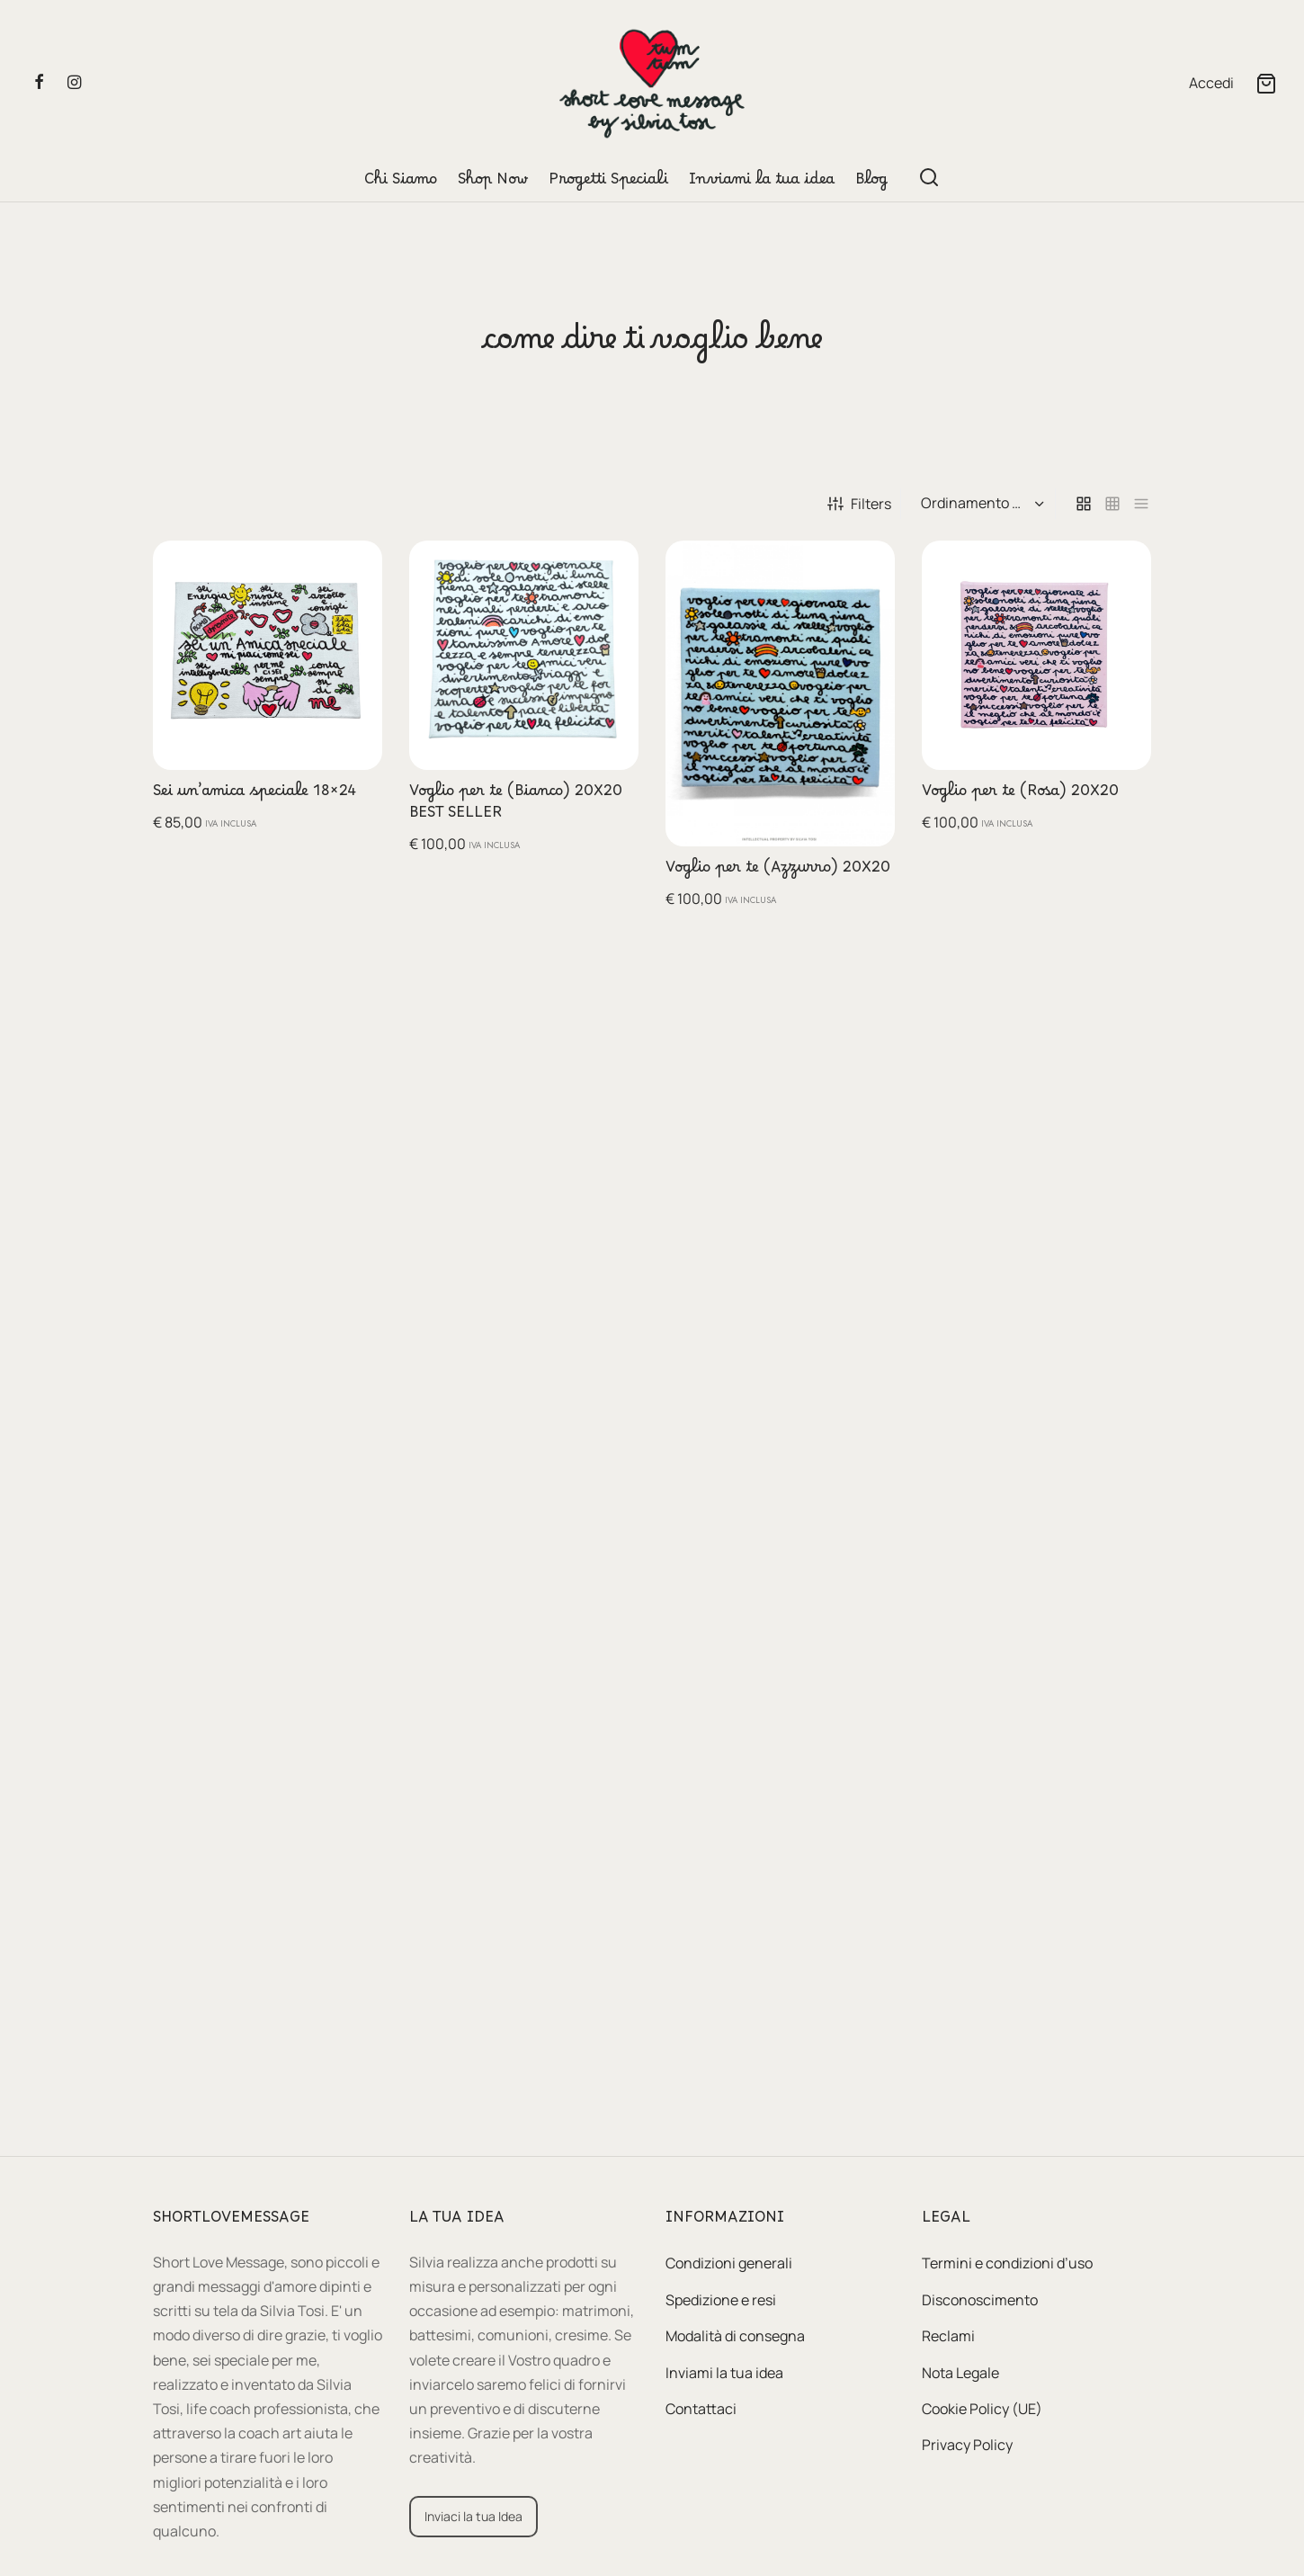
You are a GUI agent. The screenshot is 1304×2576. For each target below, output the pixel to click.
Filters (859, 504)
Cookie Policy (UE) (982, 2409)
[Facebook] (39, 83)
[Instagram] (74, 83)
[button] (354, 568)
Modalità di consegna (735, 2336)
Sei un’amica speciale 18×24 (254, 795)
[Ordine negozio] (980, 504)
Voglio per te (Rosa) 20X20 (1020, 795)
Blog (871, 183)
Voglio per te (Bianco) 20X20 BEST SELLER (515, 806)
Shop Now (493, 183)
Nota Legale (960, 2373)
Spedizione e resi (720, 2300)
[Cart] (1266, 83)
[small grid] (1112, 504)
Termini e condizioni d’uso (1007, 2263)
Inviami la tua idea (762, 183)
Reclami (948, 2336)
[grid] (1084, 504)
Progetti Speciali (608, 183)
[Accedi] (1211, 83)
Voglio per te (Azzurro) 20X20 (777, 871)
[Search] (929, 177)
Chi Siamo (400, 183)
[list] (1141, 504)
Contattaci (701, 2409)
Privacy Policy (967, 2445)
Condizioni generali (728, 2263)
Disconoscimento (980, 2300)
